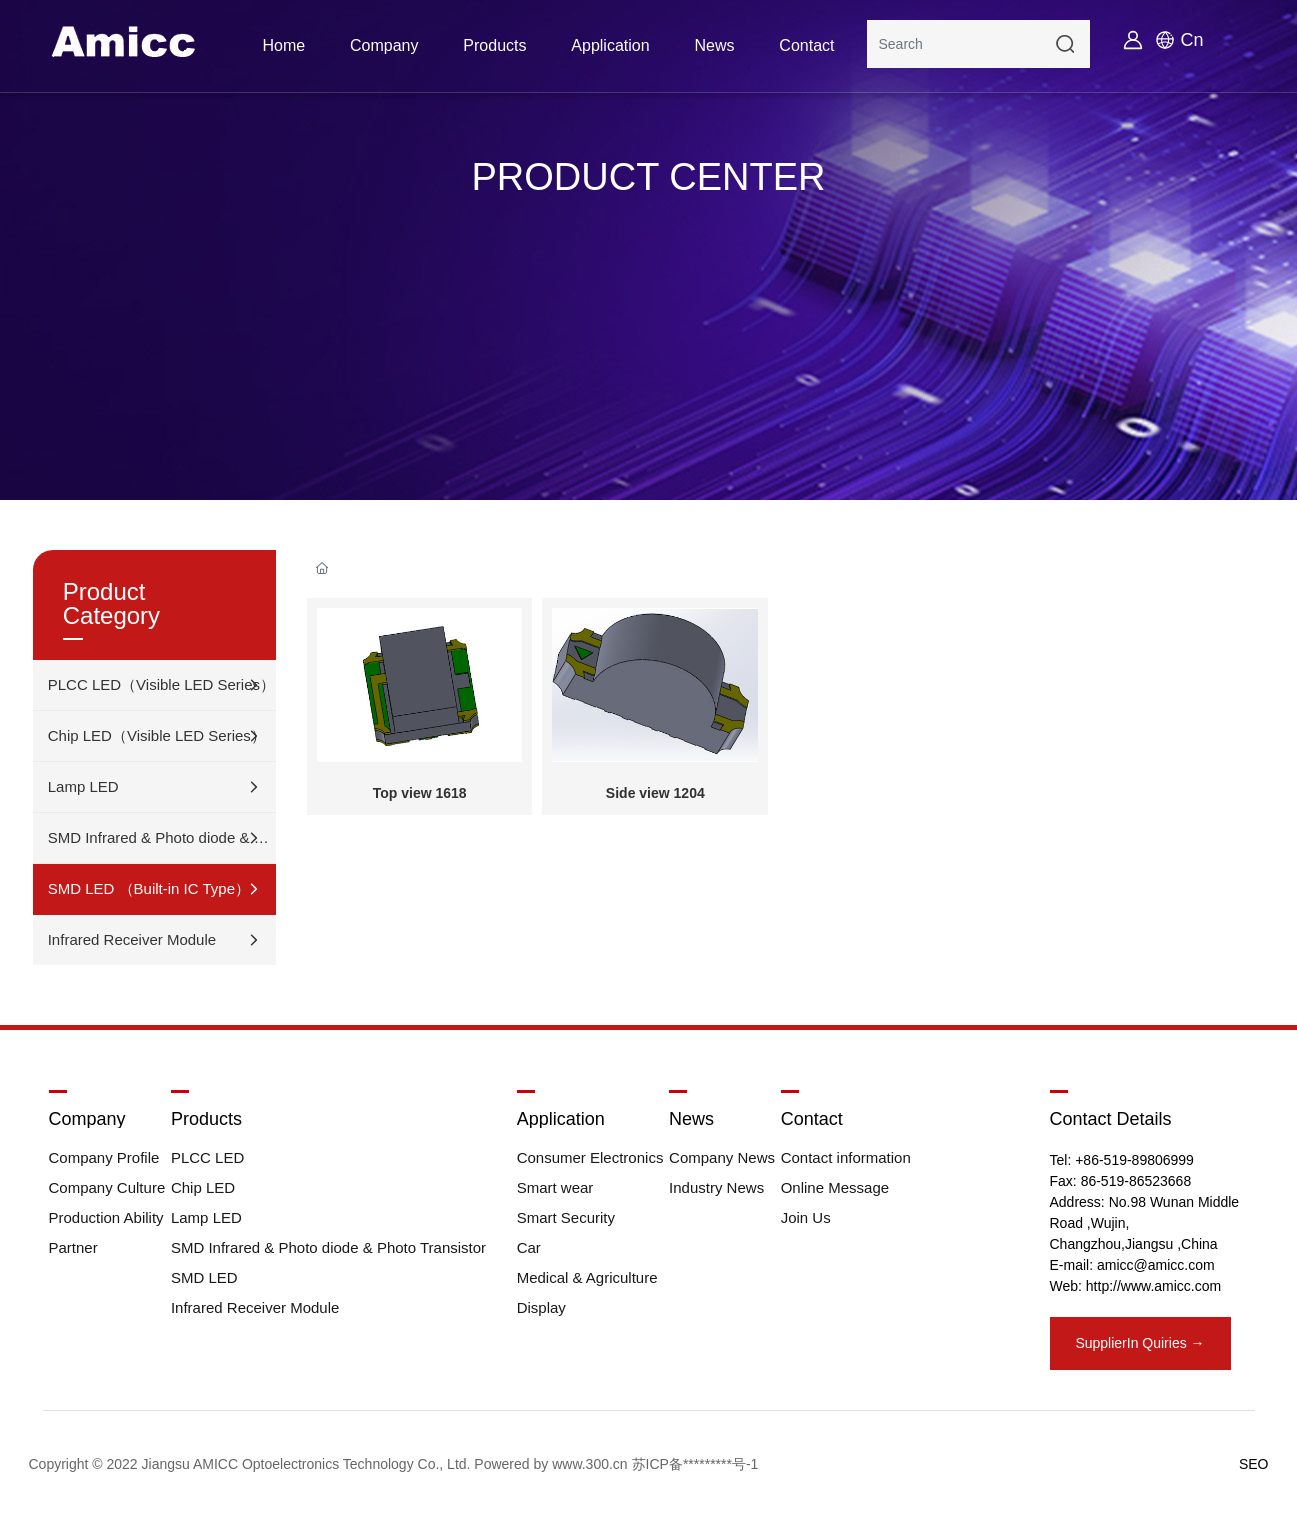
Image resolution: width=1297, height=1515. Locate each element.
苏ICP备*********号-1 (695, 1464)
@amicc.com (1174, 1265)
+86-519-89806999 (1134, 1160)
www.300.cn (589, 1464)
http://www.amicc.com (1153, 1286)
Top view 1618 (420, 793)
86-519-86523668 (1136, 1181)
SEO (1254, 1464)
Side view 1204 (655, 793)
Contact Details (1111, 1119)
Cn (1192, 40)
